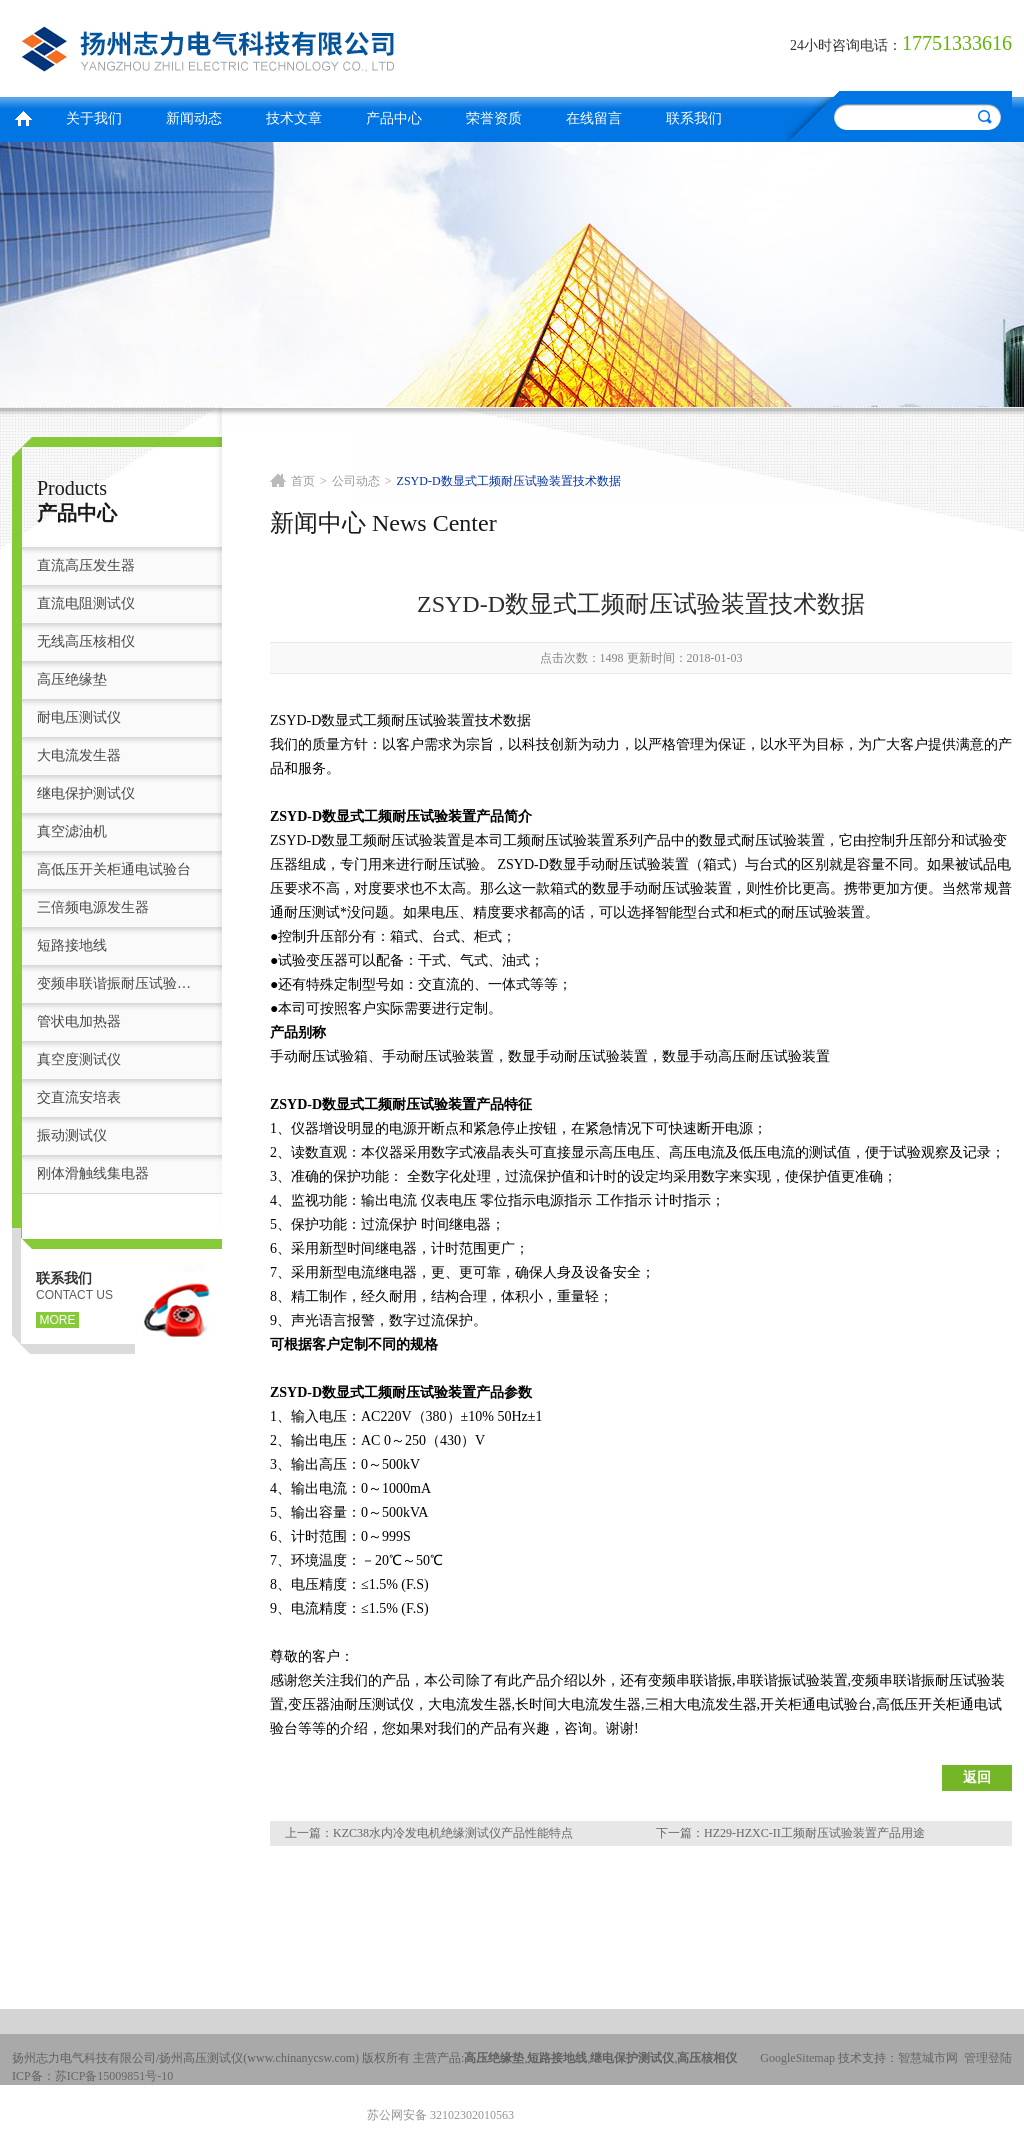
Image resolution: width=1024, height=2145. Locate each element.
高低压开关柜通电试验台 (114, 869)
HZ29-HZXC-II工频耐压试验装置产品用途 (814, 1833)
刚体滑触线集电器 (93, 1173)
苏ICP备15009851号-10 (114, 2076)
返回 (977, 1777)
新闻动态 (194, 118)
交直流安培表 (79, 1097)
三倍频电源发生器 (93, 907)
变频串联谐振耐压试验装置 (119, 983)
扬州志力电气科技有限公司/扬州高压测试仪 (257, 45)
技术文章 (294, 118)
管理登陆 (988, 2058)
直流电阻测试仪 (86, 603)
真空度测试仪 (79, 1059)
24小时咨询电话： (846, 45)
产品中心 (394, 118)
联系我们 (694, 118)
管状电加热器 (79, 1021)
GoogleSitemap (797, 2058)
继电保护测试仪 (86, 793)
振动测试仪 (72, 1135)
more (58, 1320)
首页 (23, 116)
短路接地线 (72, 945)
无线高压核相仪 (86, 641)
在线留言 (594, 118)
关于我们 (94, 118)
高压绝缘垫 (72, 679)
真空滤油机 (72, 831)
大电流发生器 (79, 755)
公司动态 (356, 481)
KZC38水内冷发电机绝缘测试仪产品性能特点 (453, 1833)
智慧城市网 (928, 2058)
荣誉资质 (494, 118)
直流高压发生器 (86, 565)
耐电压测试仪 (79, 717)
